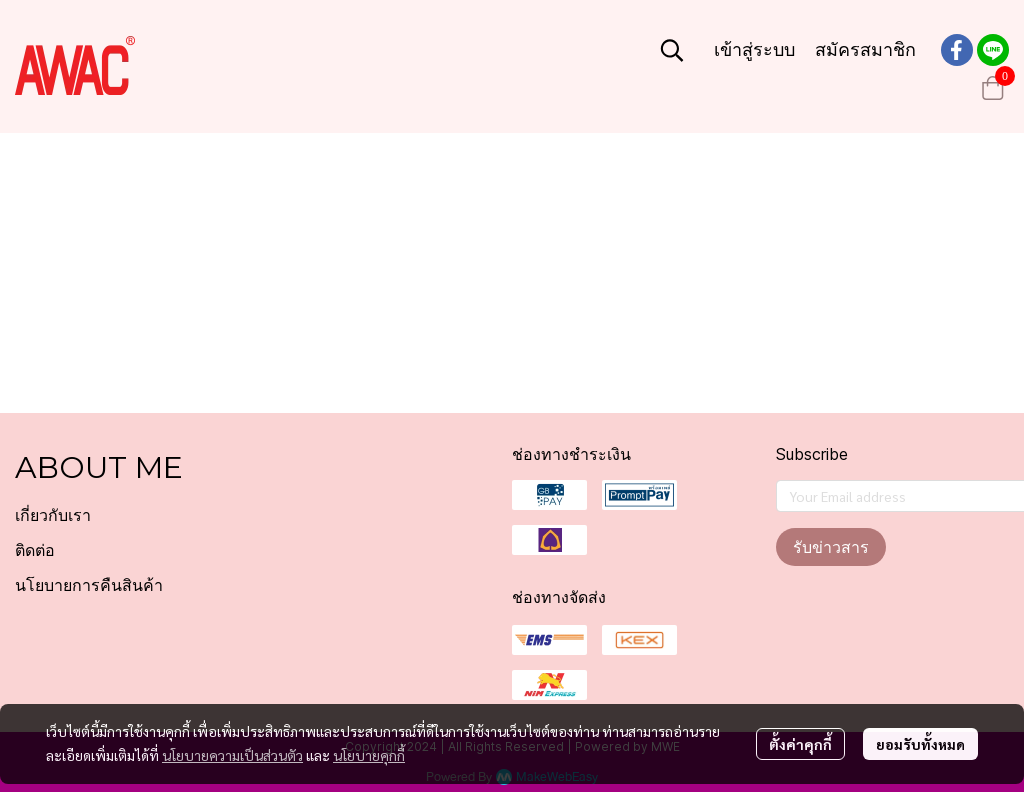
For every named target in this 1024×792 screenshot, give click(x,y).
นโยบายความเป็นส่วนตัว (232, 755)
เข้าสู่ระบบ (754, 49)
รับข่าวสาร (831, 547)
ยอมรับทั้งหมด (920, 744)
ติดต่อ (35, 550)
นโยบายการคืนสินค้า (89, 585)
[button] (672, 50)
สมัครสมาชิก (865, 49)
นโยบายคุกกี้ (369, 755)
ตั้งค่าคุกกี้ (800, 744)
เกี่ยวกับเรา (53, 515)
